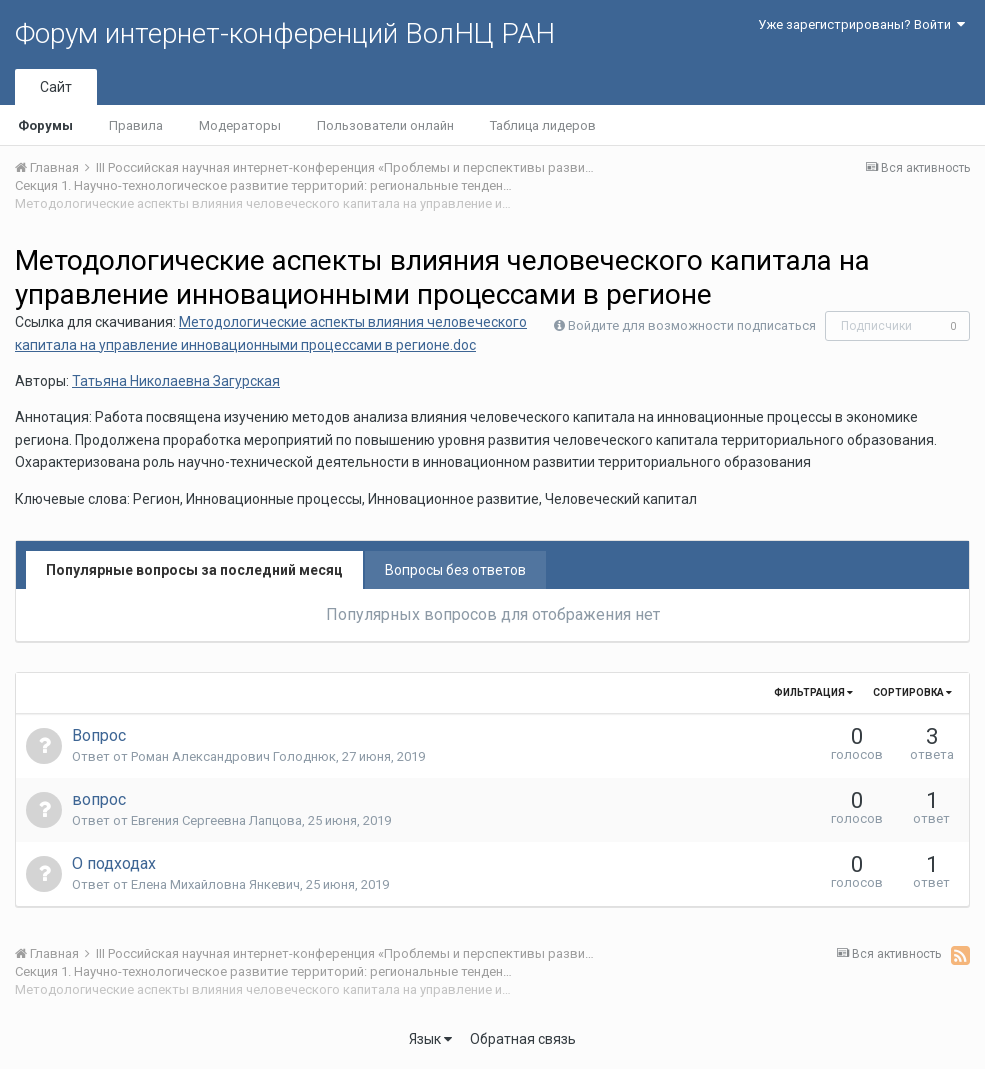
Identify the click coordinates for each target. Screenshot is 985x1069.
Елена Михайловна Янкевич (215, 884)
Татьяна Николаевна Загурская (176, 381)
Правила (136, 125)
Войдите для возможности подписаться (692, 325)
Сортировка (912, 692)
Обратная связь (523, 1039)
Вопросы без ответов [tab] (455, 570)
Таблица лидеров (543, 125)
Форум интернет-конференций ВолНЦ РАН (285, 33)
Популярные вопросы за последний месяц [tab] (194, 570)
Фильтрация (813, 692)
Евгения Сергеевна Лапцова (216, 820)
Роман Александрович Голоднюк (233, 756)
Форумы (45, 125)
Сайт (56, 87)
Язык (430, 1039)
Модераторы (240, 125)
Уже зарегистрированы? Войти (861, 24)
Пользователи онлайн (385, 125)
